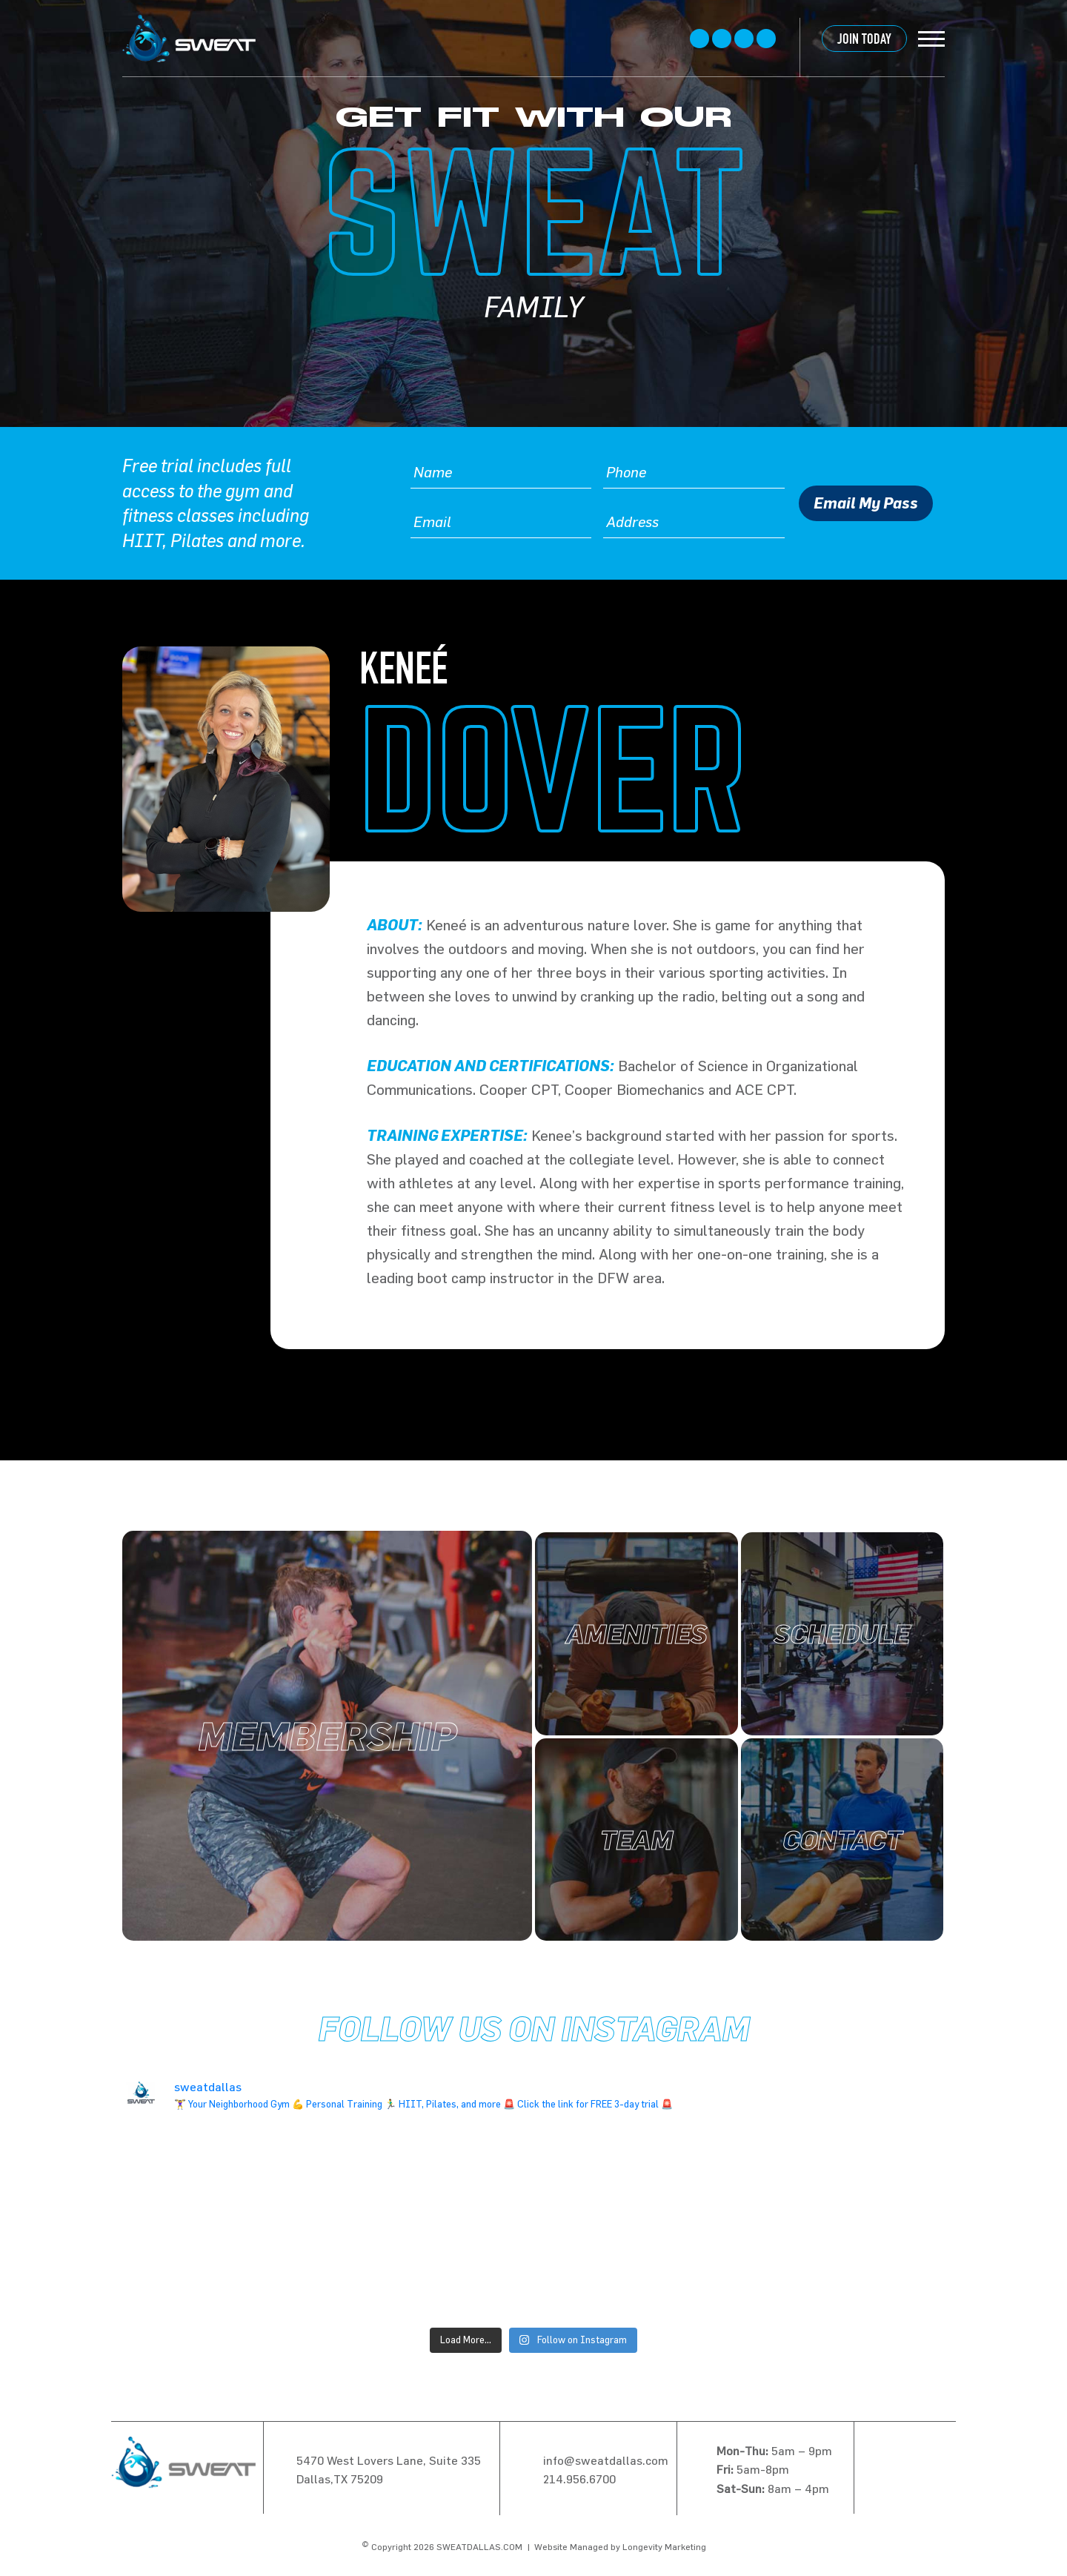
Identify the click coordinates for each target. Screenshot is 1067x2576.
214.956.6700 (579, 2479)
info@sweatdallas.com (605, 2460)
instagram (744, 38)
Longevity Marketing (664, 2546)
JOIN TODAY (864, 38)
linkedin (766, 38)
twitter (721, 38)
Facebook (699, 38)
